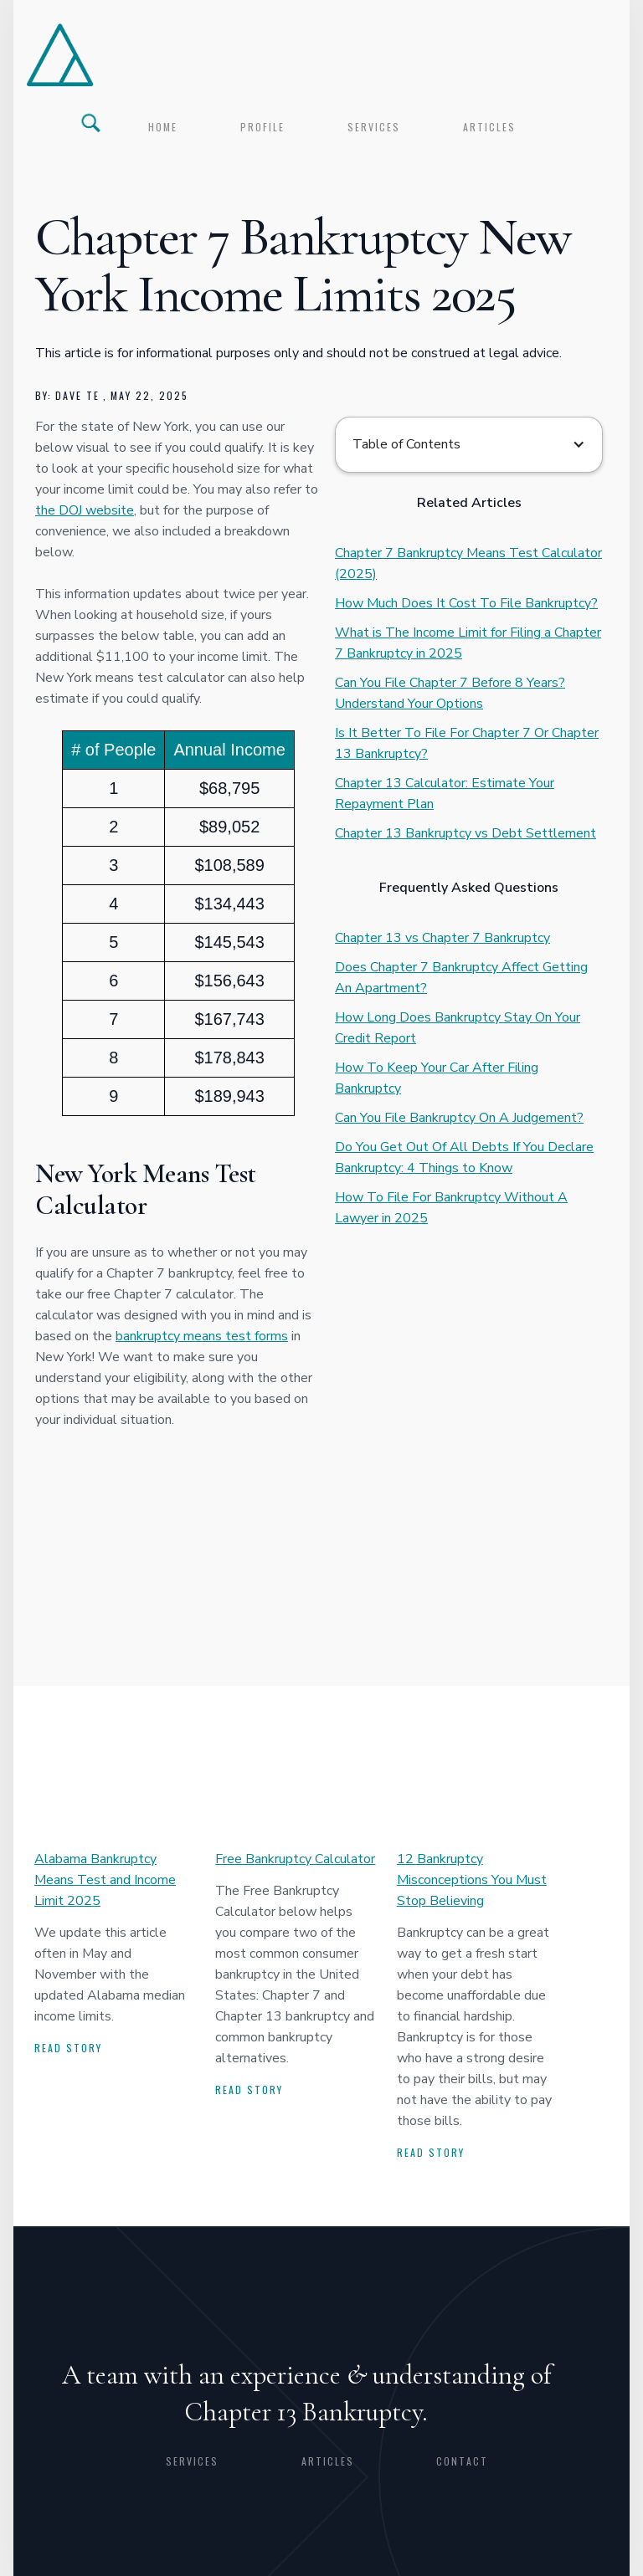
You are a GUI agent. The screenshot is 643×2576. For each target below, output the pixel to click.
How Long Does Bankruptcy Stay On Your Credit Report (457, 1027)
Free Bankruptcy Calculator (295, 1859)
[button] (469, 444)
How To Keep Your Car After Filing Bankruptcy (436, 1078)
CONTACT (462, 2461)
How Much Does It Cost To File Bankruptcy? (466, 603)
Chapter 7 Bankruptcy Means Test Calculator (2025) (468, 563)
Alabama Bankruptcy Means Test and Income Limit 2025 (105, 1880)
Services (192, 2461)
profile (262, 127)
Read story (68, 2048)
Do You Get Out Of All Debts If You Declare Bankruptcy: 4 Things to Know (464, 1157)
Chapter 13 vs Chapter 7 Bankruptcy (442, 938)
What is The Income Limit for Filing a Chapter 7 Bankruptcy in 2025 (468, 643)
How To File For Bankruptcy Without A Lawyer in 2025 (451, 1207)
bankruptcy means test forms (202, 1336)
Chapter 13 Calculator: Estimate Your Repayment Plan (444, 793)
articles (489, 127)
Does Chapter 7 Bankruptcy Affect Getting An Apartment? (461, 977)
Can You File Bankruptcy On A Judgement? (459, 1118)
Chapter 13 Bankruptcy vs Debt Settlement (465, 833)
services (373, 127)
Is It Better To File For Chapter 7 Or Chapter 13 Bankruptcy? (467, 743)
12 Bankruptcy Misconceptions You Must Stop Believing (472, 1880)
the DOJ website (84, 510)
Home (162, 127)
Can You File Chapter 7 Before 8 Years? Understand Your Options (450, 693)
